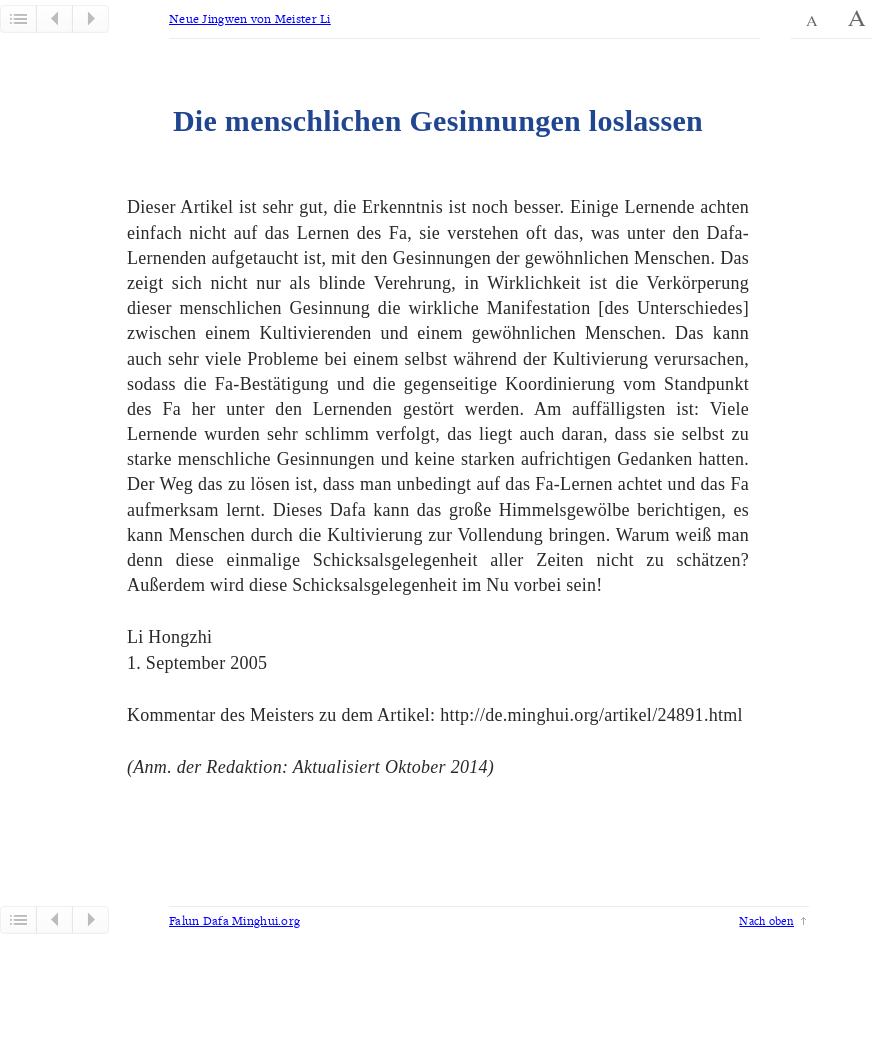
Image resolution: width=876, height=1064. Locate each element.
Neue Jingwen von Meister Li (250, 18)
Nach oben (766, 920)
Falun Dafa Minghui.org (234, 920)
